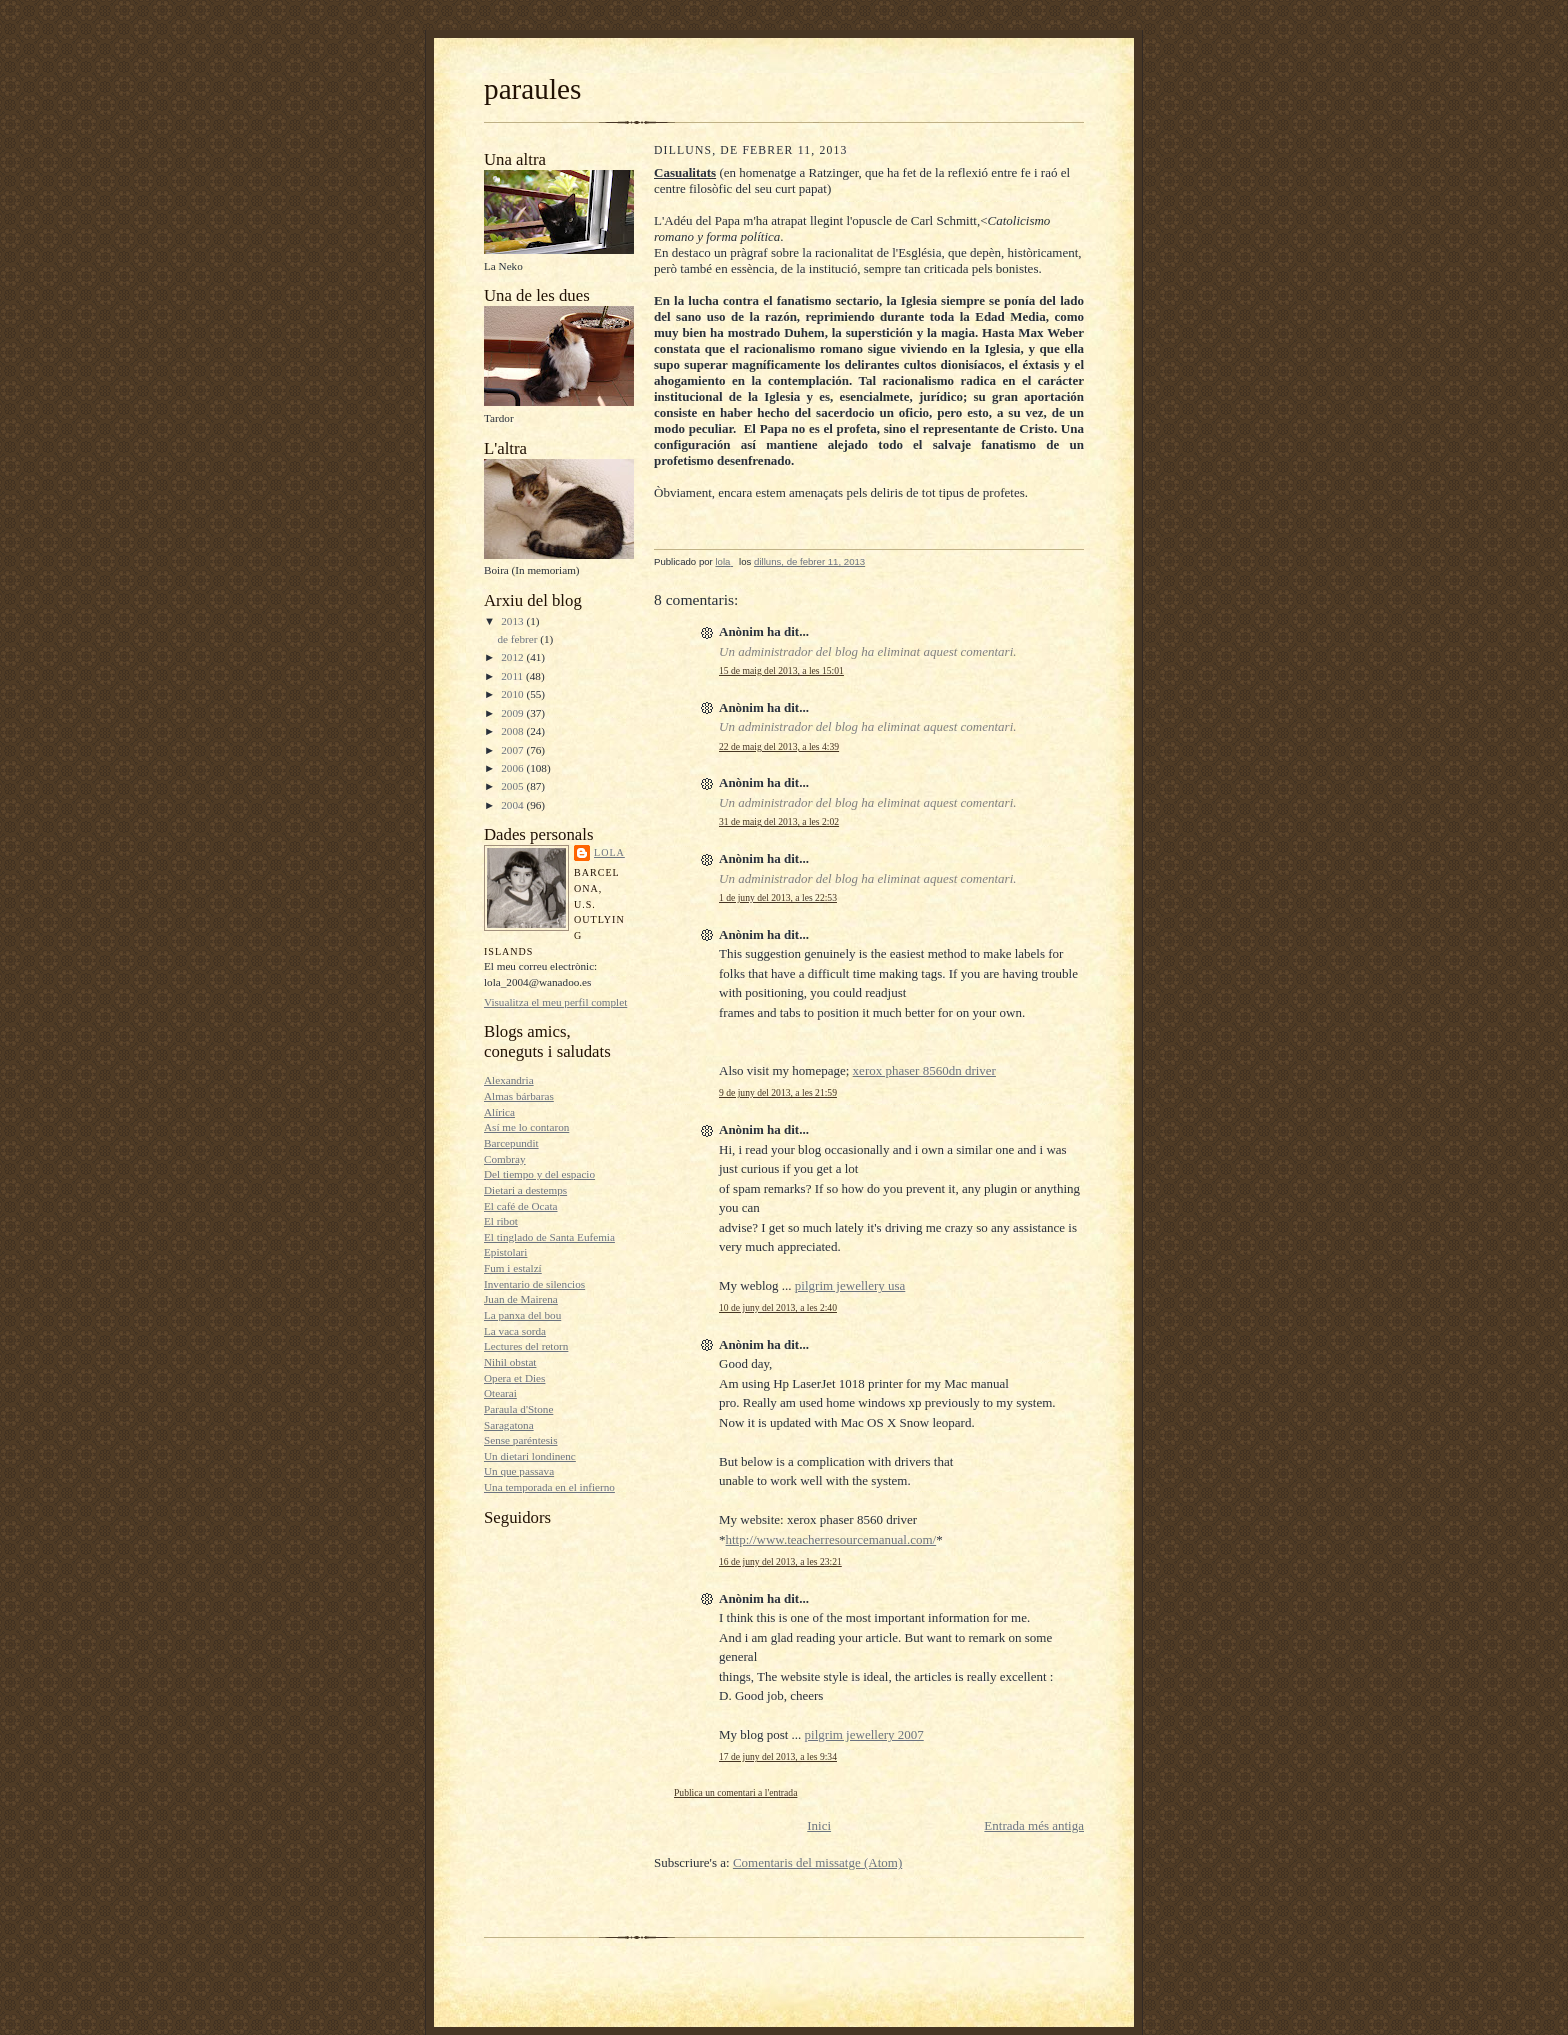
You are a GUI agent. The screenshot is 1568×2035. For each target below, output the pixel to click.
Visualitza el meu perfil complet (555, 1002)
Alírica (499, 1112)
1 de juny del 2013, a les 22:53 (778, 897)
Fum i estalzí (513, 1268)
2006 (513, 768)
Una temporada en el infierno (549, 1487)
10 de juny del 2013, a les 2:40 (778, 1307)
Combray (505, 1159)
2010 (513, 694)
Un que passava (519, 1471)
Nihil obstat (510, 1362)
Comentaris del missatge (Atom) (817, 1862)
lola (609, 852)
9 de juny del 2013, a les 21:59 (778, 1092)
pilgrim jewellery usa (850, 1285)
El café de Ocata (521, 1206)
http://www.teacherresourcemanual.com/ (831, 1539)
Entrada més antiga (1034, 1825)
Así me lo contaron (526, 1127)
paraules (532, 89)
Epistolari (505, 1252)
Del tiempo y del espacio (539, 1174)
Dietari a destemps (525, 1190)
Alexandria (509, 1080)
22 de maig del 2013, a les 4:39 (779, 746)
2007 (513, 750)
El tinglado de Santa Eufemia (549, 1237)
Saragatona (509, 1425)
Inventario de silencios (534, 1284)
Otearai (500, 1393)
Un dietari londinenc (530, 1456)
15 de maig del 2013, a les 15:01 (781, 670)
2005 (513, 786)
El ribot (501, 1221)
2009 (513, 713)
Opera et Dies (514, 1378)
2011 (513, 676)
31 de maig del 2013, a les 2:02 (779, 821)
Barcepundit (511, 1143)
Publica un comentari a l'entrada (735, 1792)
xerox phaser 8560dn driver (924, 1070)
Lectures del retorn (526, 1346)
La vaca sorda (515, 1331)
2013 (513, 621)
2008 (513, 731)
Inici (819, 1825)
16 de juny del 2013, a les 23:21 (780, 1561)
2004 (513, 805)
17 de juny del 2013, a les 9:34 (778, 1756)
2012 (513, 657)
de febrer (518, 639)
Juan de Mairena (521, 1299)
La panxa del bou (522, 1315)
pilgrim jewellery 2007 (864, 1734)
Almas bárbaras (519, 1096)
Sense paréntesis (521, 1440)
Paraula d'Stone (518, 1409)
